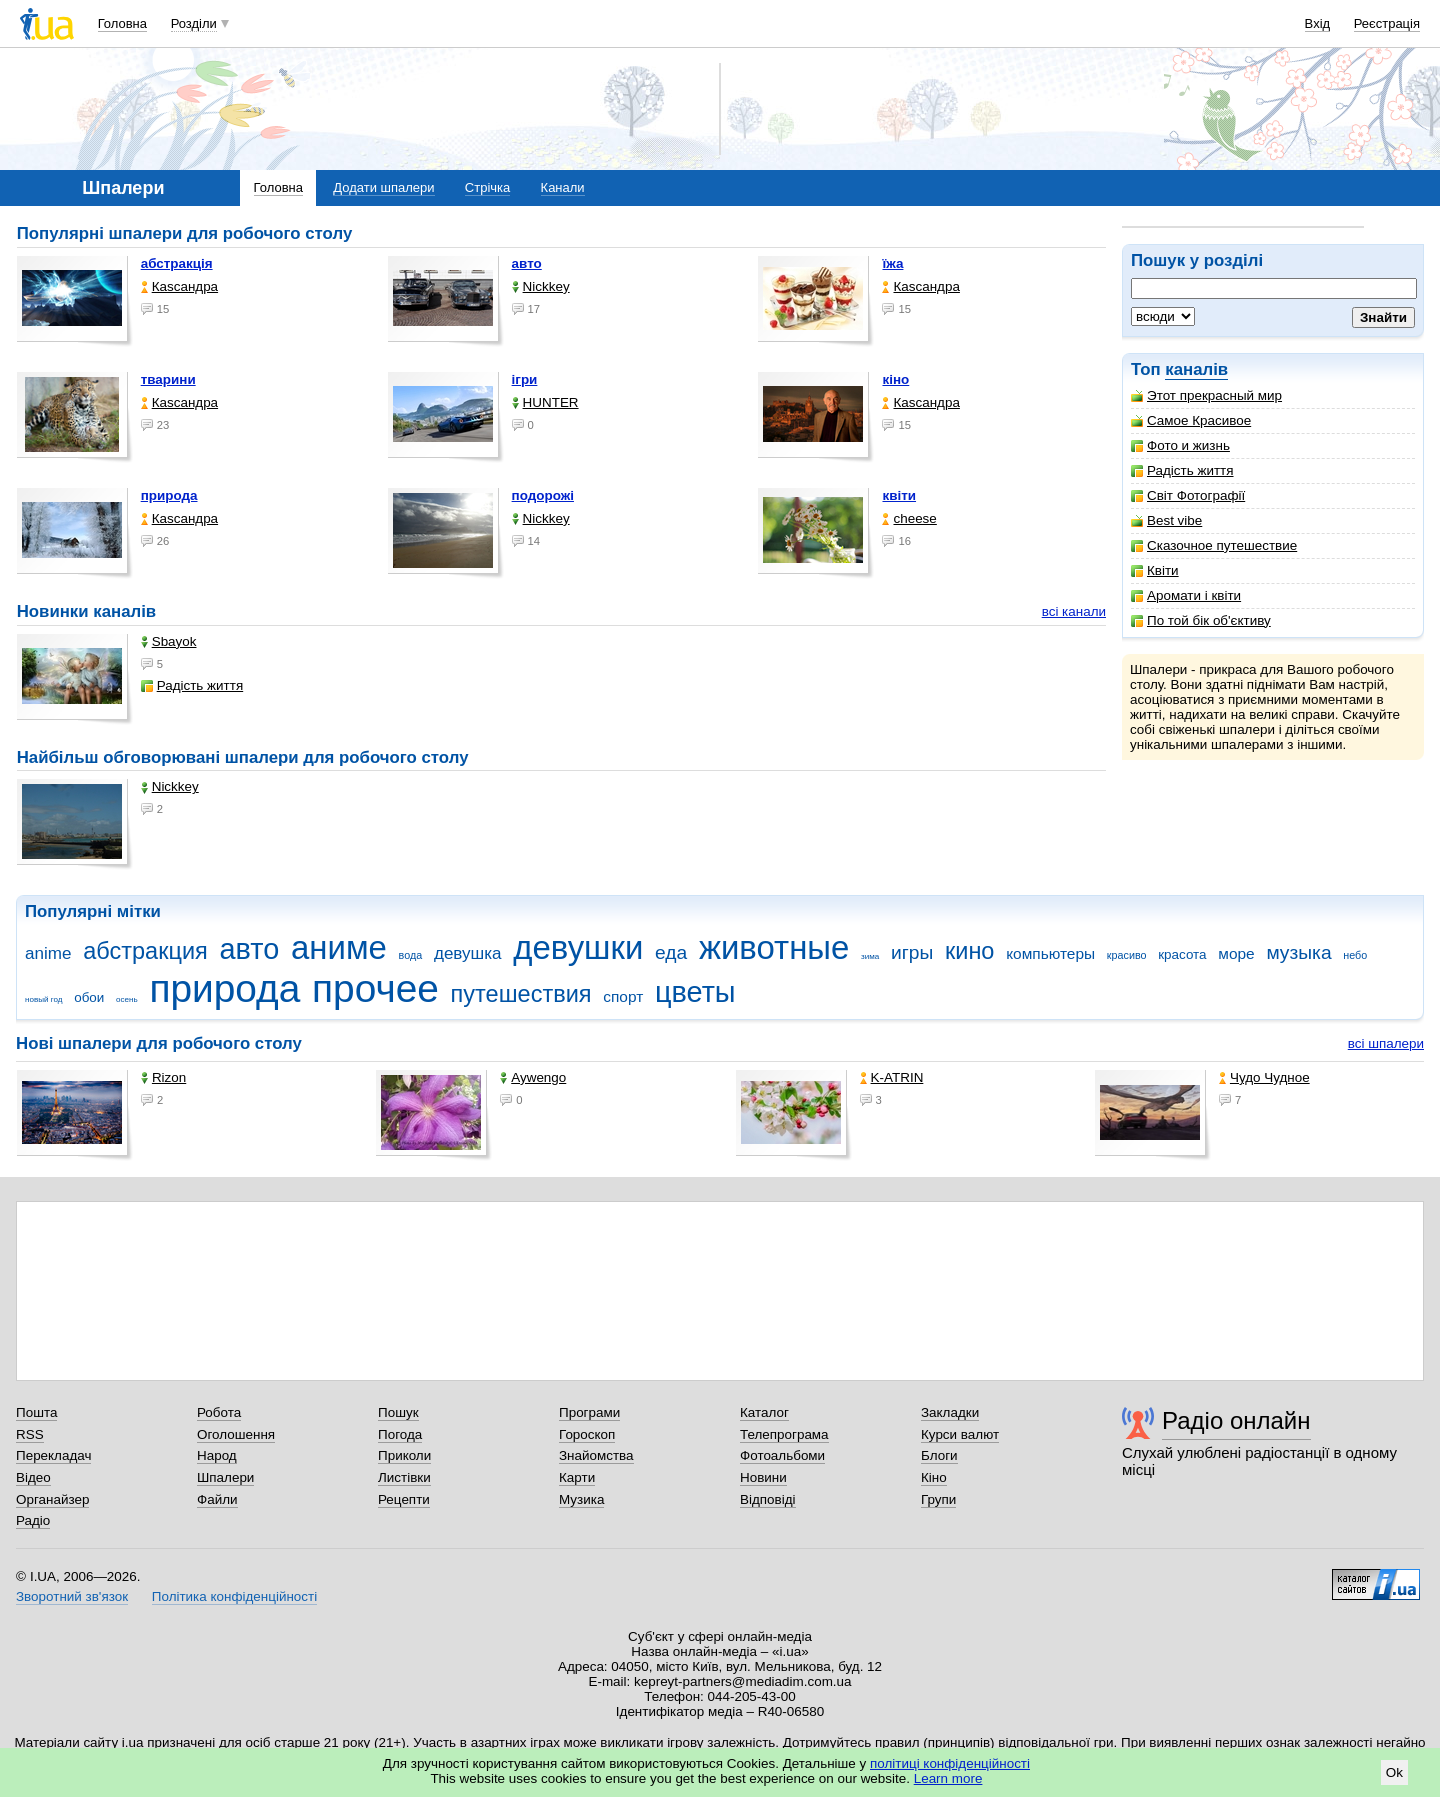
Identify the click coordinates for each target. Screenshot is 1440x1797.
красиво (1127, 955)
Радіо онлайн (1236, 1420)
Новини (763, 1477)
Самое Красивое (1191, 420)
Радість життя (1182, 470)
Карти (577, 1477)
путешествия (521, 994)
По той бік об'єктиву (1201, 620)
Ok (1394, 1772)
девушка (468, 953)
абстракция (145, 951)
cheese (909, 518)
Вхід (1318, 23)
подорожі (543, 495)
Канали (563, 187)
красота (1182, 954)
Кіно (934, 1477)
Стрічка (487, 187)
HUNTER (545, 402)
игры (912, 952)
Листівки (404, 1477)
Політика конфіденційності (234, 1596)
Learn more (948, 1778)
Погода (400, 1434)
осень (127, 999)
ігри (525, 379)
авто (527, 263)
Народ (217, 1455)
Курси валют (960, 1434)
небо (1355, 955)
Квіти (1155, 570)
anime (48, 953)
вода (411, 955)
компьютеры (1050, 953)
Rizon (163, 1077)
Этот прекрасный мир (1206, 395)
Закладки (950, 1412)
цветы (695, 992)
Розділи (194, 23)
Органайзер (52, 1499)
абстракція (177, 263)
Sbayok (169, 641)
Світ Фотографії (1188, 495)
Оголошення (236, 1434)
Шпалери (225, 1477)
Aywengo (533, 1077)
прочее (375, 988)
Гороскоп (587, 1434)
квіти (899, 495)
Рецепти (404, 1499)
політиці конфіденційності (950, 1763)
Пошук (398, 1412)
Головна (122, 23)
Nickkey (541, 286)
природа (169, 495)
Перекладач (53, 1455)
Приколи (404, 1455)
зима (870, 956)
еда (671, 952)
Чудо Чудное (1264, 1077)
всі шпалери (1386, 1043)
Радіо (33, 1520)
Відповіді (768, 1499)
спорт (623, 996)
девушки (578, 947)
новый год (43, 999)
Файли (217, 1499)
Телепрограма (784, 1434)
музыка (1298, 952)
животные (774, 947)
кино (970, 951)
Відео (33, 1477)
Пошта (36, 1412)
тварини (168, 379)
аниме (339, 947)
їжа (892, 263)
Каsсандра (179, 286)
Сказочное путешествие (1214, 545)
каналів (1196, 369)
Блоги (939, 1455)
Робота (219, 1412)
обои (89, 997)
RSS (30, 1434)
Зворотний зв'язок (72, 1596)
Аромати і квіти (1186, 595)
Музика (581, 1499)
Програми (589, 1412)
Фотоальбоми (782, 1455)
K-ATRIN (892, 1077)
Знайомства (596, 1455)
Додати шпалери (383, 187)
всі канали (1074, 611)
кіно (895, 379)
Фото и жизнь (1180, 445)
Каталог (764, 1412)
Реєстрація (1387, 23)
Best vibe (1166, 520)
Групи (938, 1499)
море (1236, 953)
